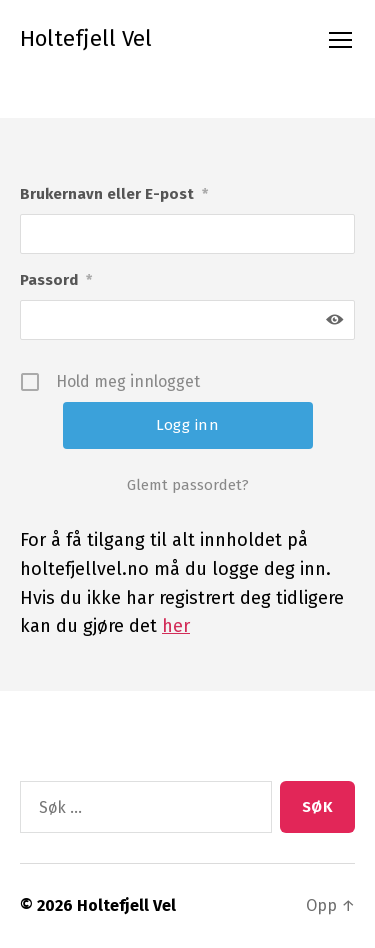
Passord (56, 281)
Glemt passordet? (188, 485)
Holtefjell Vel (86, 39)
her (176, 626)
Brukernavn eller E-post (114, 195)
